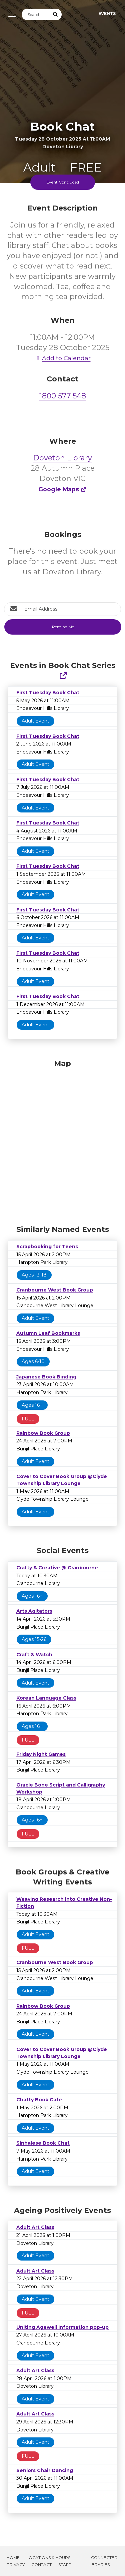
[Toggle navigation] (10, 13)
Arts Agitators (34, 1611)
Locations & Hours (48, 2557)
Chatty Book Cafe (39, 2100)
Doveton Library (62, 457)
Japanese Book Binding (46, 1377)
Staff (64, 2564)
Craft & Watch (34, 1655)
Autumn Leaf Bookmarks (48, 1333)
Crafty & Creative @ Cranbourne (57, 1568)
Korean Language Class (46, 1698)
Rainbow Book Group (43, 1433)
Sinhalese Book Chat (43, 2143)
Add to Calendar (63, 357)
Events (107, 13)
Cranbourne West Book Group (54, 1290)
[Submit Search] (55, 14)
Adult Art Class (35, 2227)
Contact (41, 2564)
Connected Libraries (103, 2561)
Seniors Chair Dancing (44, 2470)
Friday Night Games (41, 1754)
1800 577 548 (62, 395)
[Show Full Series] (63, 675)
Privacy (16, 2564)
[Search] (36, 14)
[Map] (62, 1140)
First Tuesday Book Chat (47, 693)
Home (13, 2557)
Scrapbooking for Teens (47, 1247)
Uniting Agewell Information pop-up (62, 2327)
